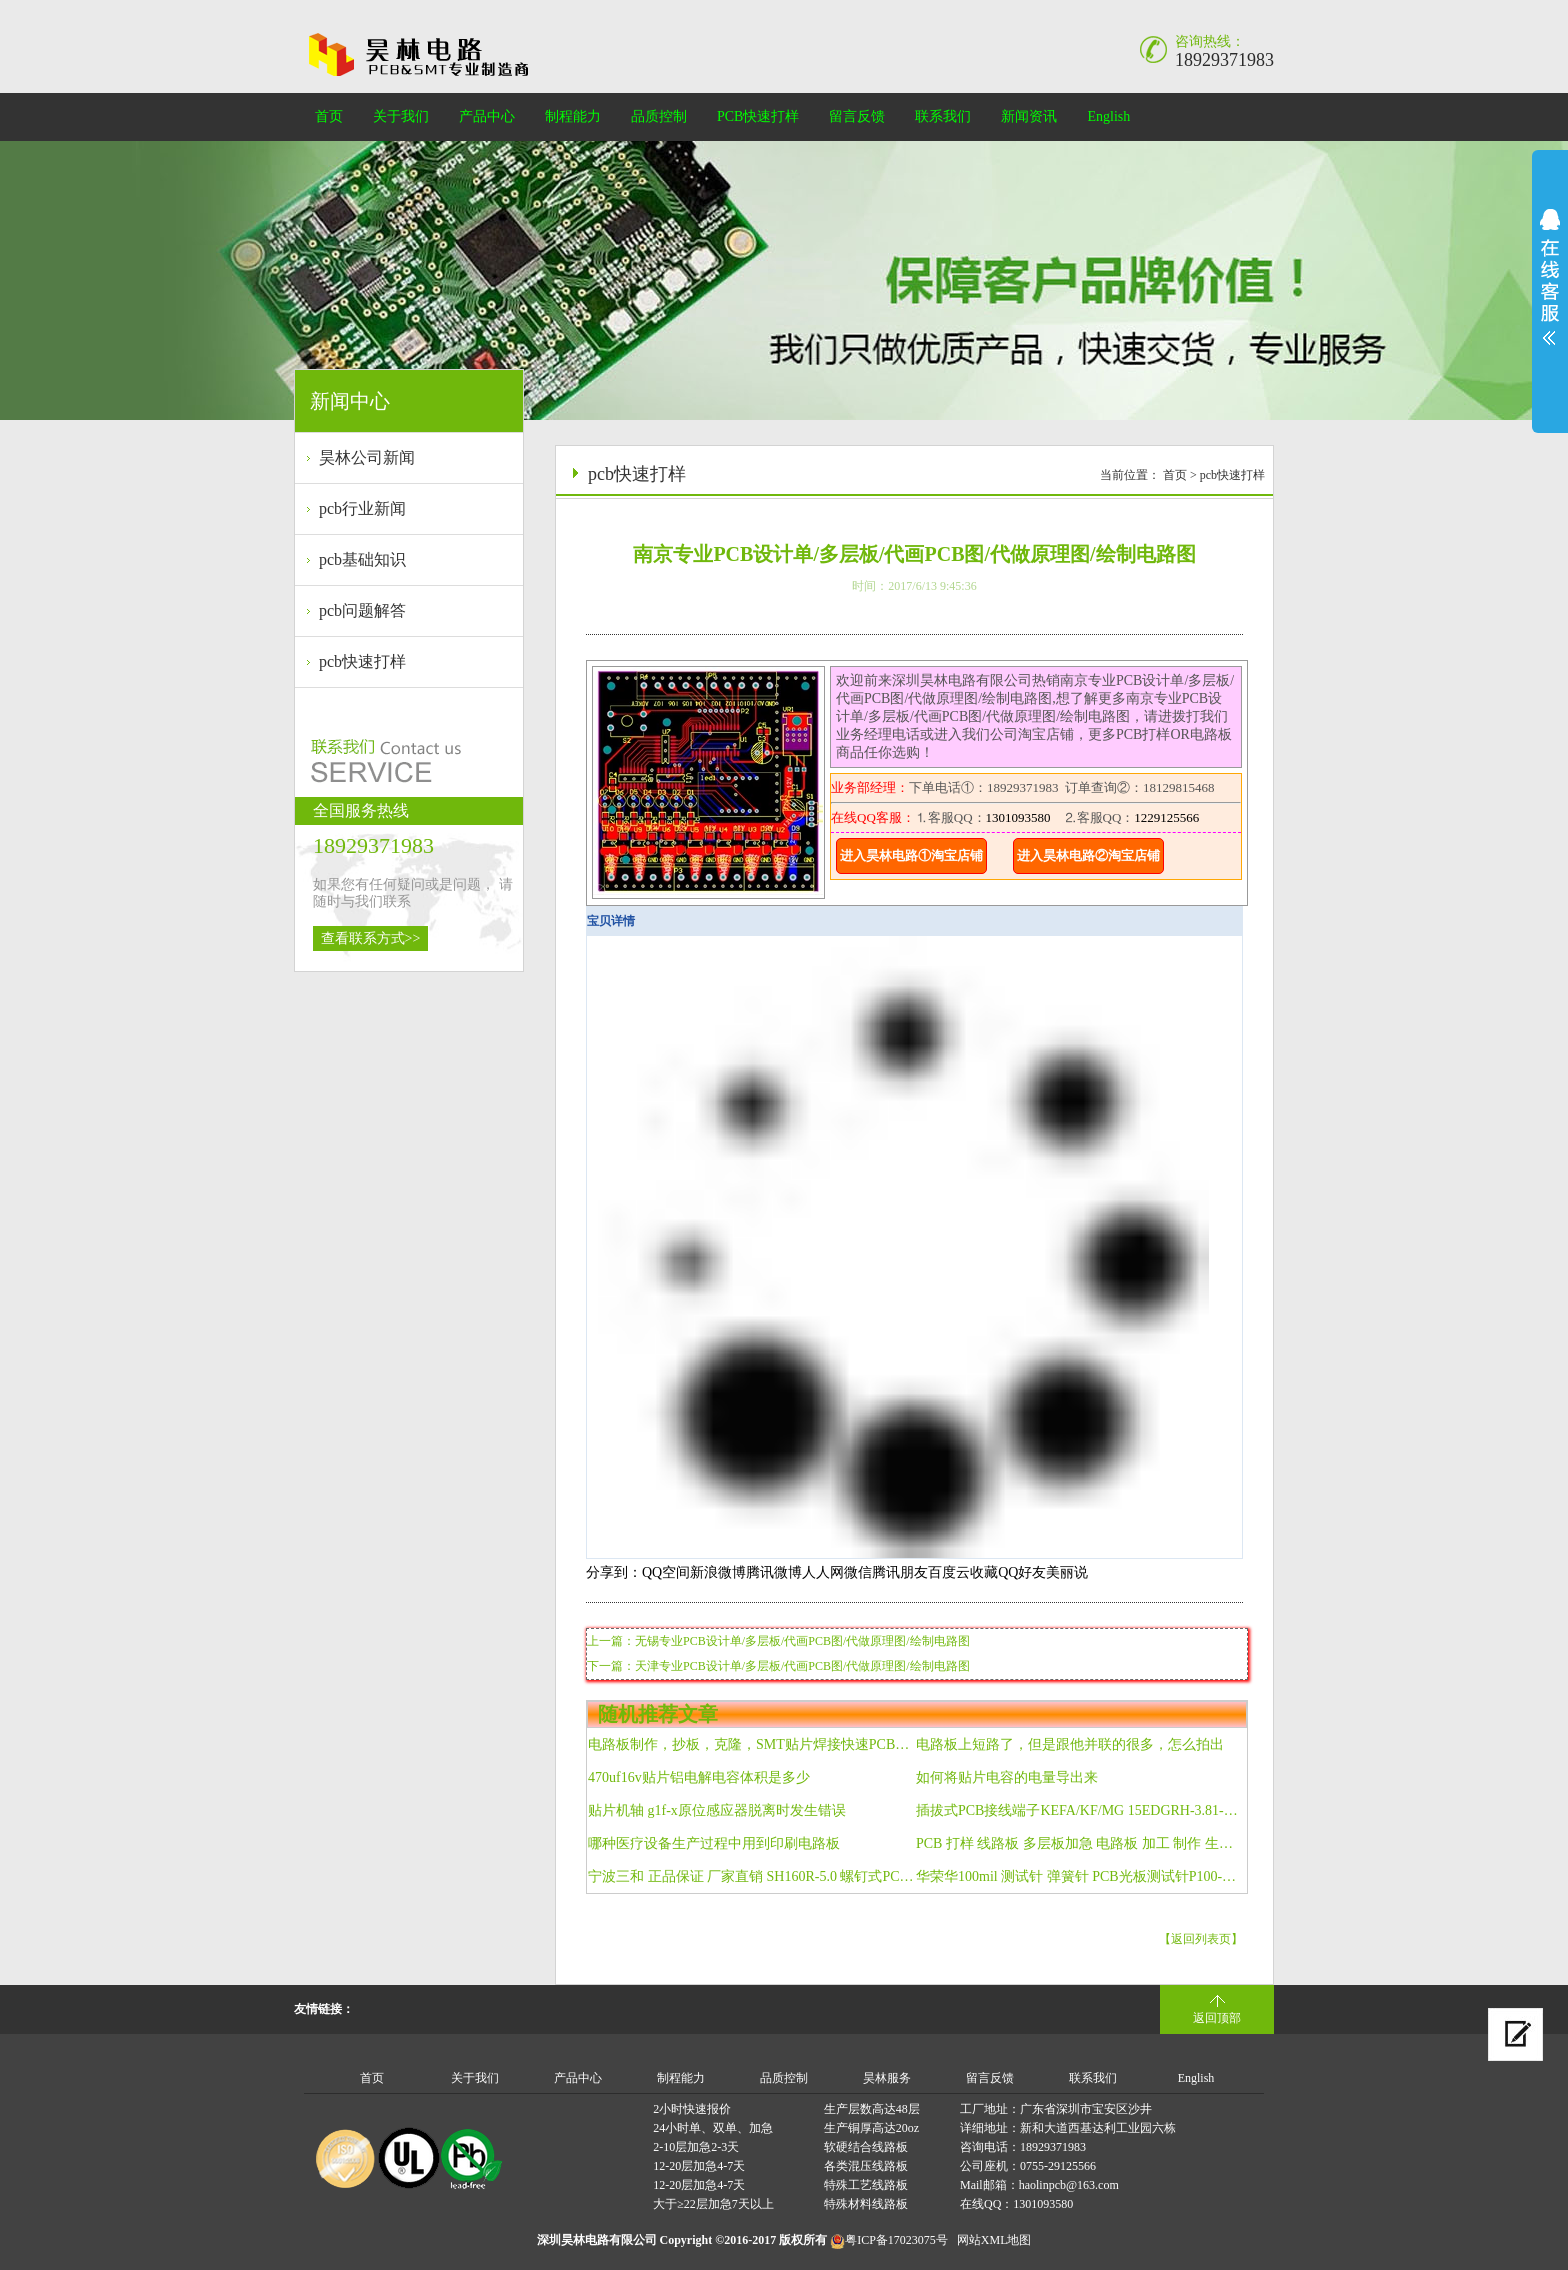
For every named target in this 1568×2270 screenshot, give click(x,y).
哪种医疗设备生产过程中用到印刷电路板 (714, 1843)
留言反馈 (857, 116)
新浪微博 (718, 1572)
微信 (858, 1572)
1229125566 (1166, 817)
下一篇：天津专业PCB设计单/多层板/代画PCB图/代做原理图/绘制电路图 (778, 1666)
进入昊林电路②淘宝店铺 (1088, 855)
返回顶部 (1217, 2018)
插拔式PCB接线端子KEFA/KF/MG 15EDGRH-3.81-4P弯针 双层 (1079, 1810)
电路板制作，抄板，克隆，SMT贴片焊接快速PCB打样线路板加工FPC (751, 1744)
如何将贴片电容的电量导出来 (1007, 1777)
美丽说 (1067, 1572)
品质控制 (659, 116)
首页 (329, 116)
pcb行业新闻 (362, 508)
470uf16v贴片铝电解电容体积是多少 (699, 1777)
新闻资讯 (1029, 116)
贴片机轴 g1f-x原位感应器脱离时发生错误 (717, 1810)
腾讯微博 (774, 1572)
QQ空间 (666, 1572)
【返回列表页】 (1201, 1939)
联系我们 (943, 116)
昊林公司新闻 (367, 457)
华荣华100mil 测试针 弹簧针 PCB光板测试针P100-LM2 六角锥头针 (1079, 1876)
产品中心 (487, 116)
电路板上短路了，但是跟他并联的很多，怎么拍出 (1070, 1744)
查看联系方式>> (371, 938)
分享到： (614, 1572)
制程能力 (573, 116)
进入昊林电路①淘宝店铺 (911, 855)
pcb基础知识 (362, 559)
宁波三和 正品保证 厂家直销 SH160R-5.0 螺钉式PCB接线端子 (751, 1876)
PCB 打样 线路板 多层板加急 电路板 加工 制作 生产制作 (1079, 1843)
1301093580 (1018, 817)
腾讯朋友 (900, 1572)
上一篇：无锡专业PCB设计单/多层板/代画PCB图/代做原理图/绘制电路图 (778, 1641)
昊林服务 (887, 2078)
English (1108, 116)
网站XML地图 (994, 2240)
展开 (1550, 277)
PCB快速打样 (758, 116)
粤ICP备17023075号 (896, 2240)
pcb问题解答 (362, 610)
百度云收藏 (963, 1572)
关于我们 (401, 116)
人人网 (823, 1572)
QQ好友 (1022, 1572)
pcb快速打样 (362, 661)
